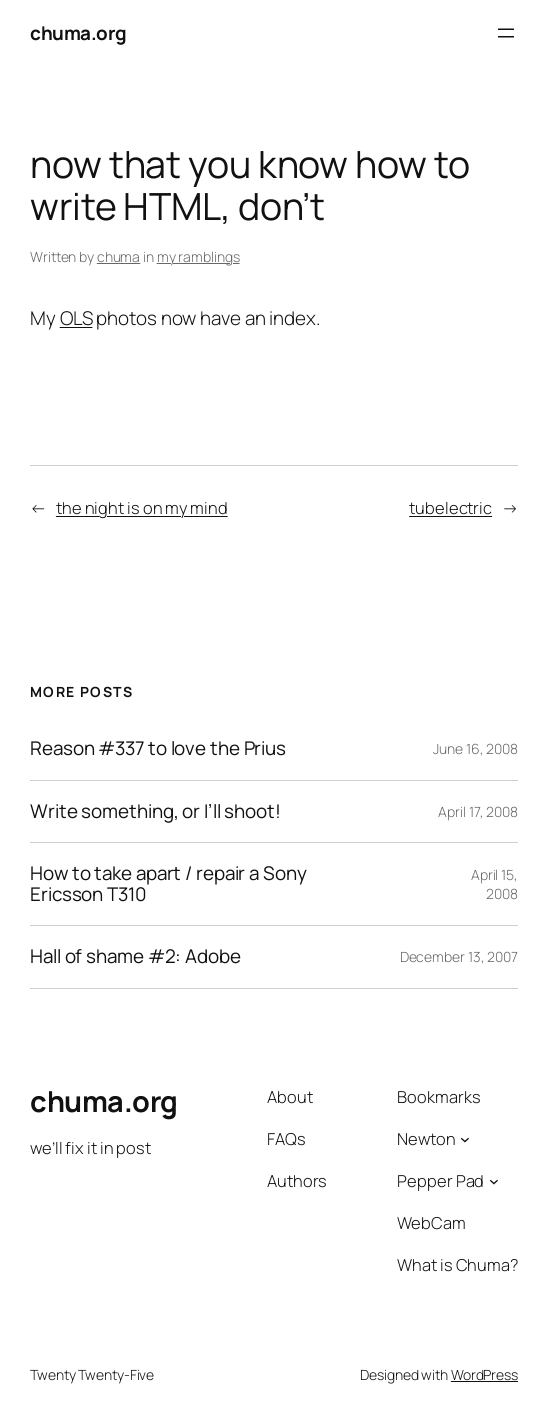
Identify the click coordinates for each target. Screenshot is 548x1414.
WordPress (484, 1374)
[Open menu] (506, 33)
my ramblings (198, 256)
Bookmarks (438, 1096)
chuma (119, 256)
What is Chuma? (457, 1264)
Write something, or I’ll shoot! (155, 811)
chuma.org (78, 33)
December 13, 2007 (459, 956)
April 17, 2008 (478, 811)
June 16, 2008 (475, 748)
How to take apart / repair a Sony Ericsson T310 (168, 884)
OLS (76, 318)
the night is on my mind (142, 507)
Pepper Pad (440, 1180)
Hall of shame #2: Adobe (135, 956)
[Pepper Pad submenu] (494, 1181)
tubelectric (450, 507)
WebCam (431, 1222)
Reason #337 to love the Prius (158, 748)
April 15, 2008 (494, 884)
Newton (426, 1138)
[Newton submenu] (465, 1138)
